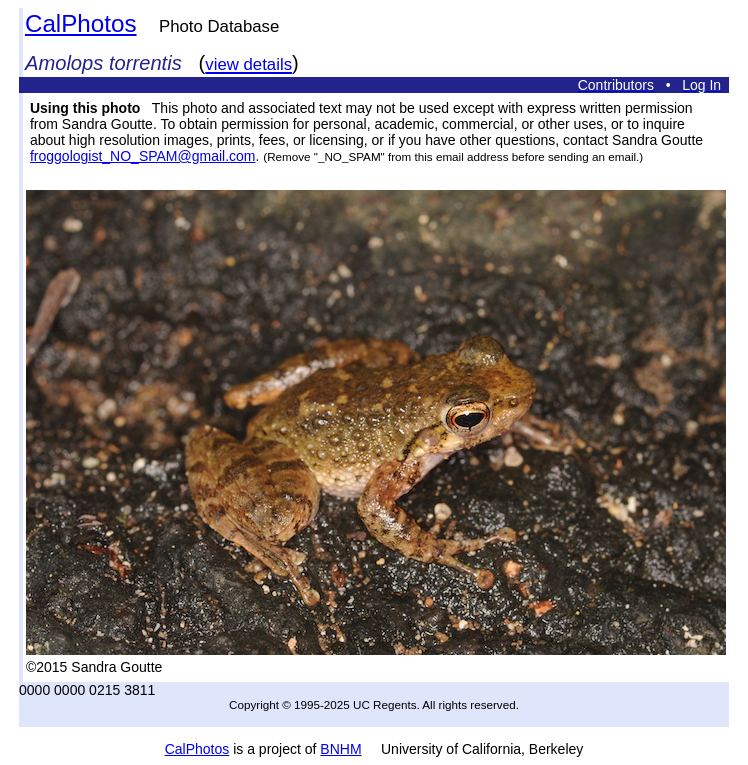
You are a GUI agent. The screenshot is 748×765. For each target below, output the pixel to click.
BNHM (340, 749)
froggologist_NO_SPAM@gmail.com (143, 156)
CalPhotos (81, 23)
